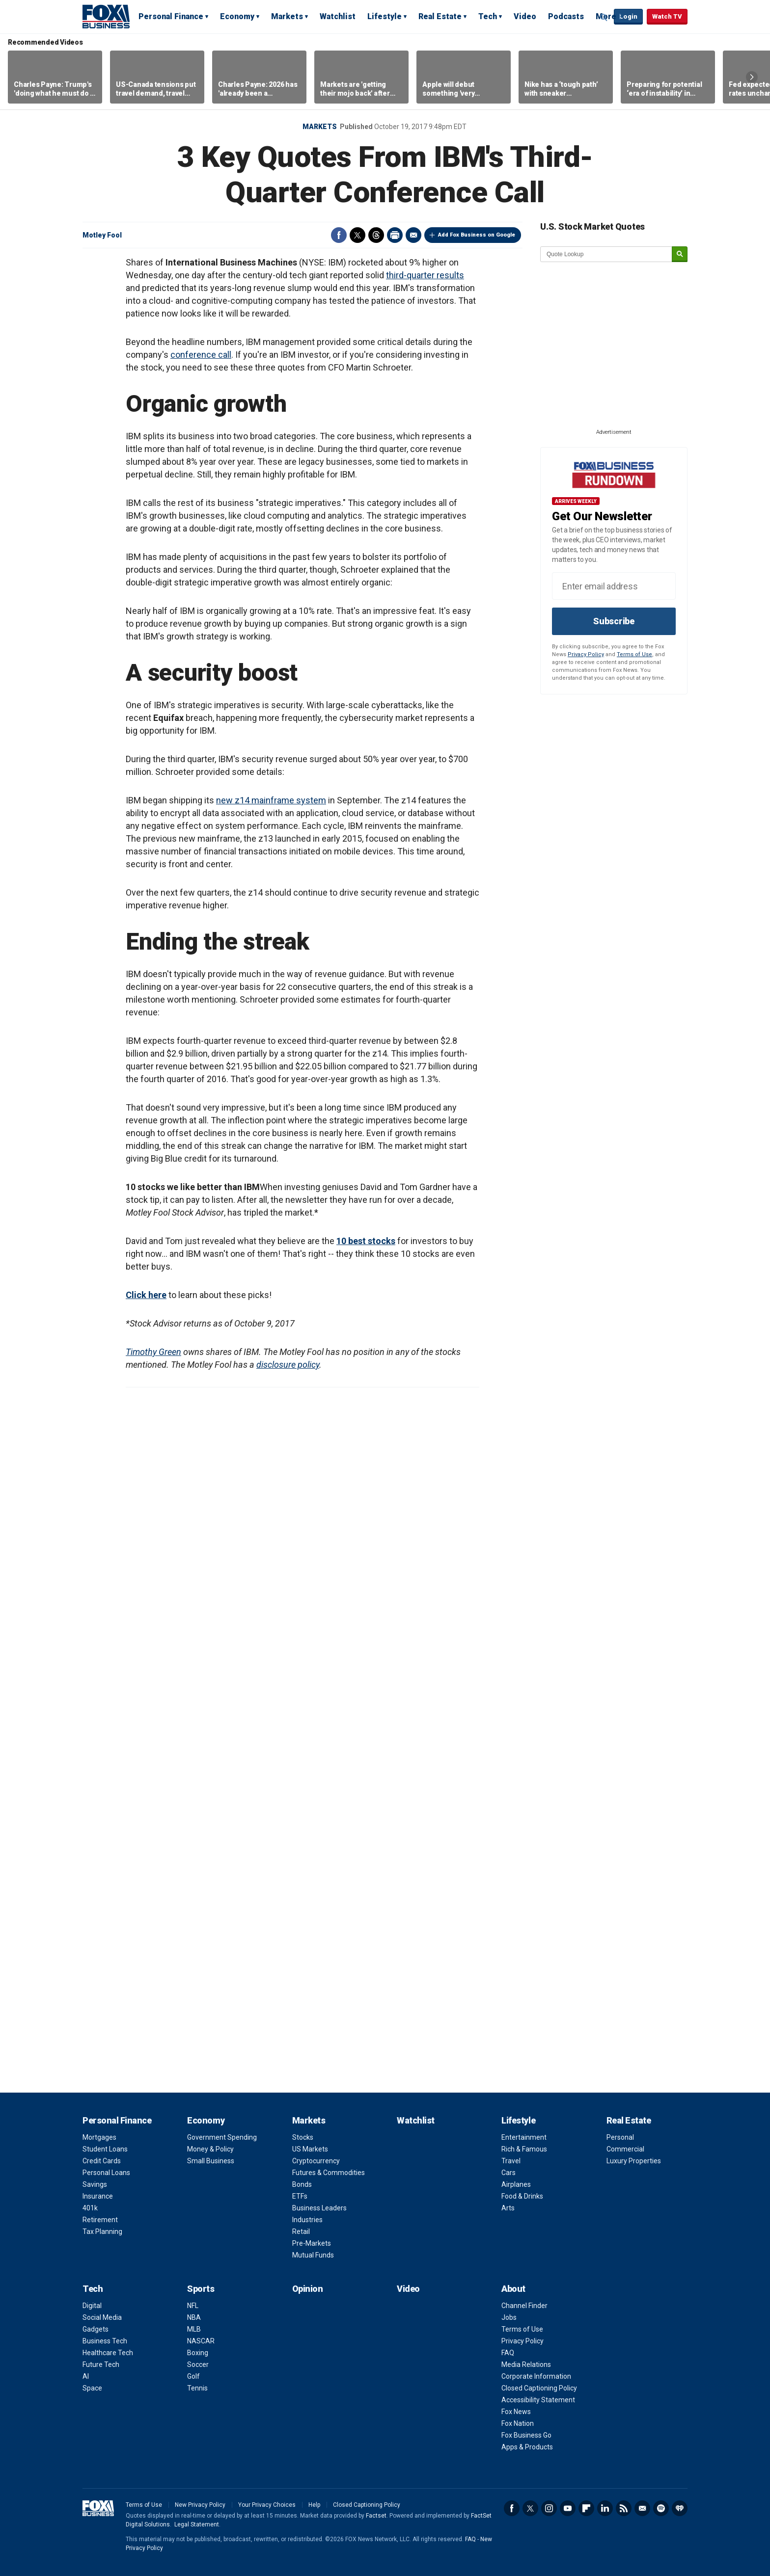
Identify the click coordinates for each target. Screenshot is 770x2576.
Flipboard (586, 2508)
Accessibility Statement (538, 2400)
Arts (508, 2208)
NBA (194, 2317)
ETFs (299, 2196)
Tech (487, 16)
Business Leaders (319, 2208)
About (513, 2289)
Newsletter (642, 2508)
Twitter (357, 235)
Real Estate (440, 16)
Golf (193, 2376)
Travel (511, 2161)
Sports (200, 2289)
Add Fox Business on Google (476, 235)
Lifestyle (384, 16)
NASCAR (201, 2341)
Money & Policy (210, 2149)
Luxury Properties (633, 2161)
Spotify (661, 2508)
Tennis (197, 2388)
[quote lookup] (606, 254)
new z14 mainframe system (271, 800)
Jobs (509, 2317)
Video (525, 16)
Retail (301, 2231)
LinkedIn (605, 2508)
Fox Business (106, 16)
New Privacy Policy (200, 2504)
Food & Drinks (522, 2196)
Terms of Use (634, 654)
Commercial (625, 2149)
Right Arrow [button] (752, 77)
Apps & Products (527, 2447)
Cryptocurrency (316, 2161)
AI (85, 2376)
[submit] (680, 254)
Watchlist (338, 16)
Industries (307, 2220)
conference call (200, 354)
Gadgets (95, 2329)
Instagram (549, 2508)
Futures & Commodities (328, 2173)
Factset (376, 2515)
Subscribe (613, 621)
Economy (237, 16)
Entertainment (524, 2137)
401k (90, 2208)
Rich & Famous (524, 2149)
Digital (92, 2306)
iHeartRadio (680, 2508)
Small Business (210, 2161)
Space (92, 2388)
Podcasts (566, 16)
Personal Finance (170, 16)
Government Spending (222, 2137)
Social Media (102, 2317)
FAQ (507, 2353)
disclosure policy (287, 1364)
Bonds (302, 2184)
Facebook (339, 235)
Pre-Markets (311, 2243)
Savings (94, 2184)
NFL (192, 2306)
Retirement (100, 2220)
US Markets (310, 2149)
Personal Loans (106, 2173)
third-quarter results (425, 275)
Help (314, 2504)
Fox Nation (517, 2423)
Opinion (307, 2289)
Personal (620, 2137)
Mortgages (99, 2137)
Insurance (97, 2196)
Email (413, 235)
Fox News (516, 2412)
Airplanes (516, 2184)
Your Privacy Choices (267, 2504)
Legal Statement (196, 2524)
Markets (287, 16)
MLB (194, 2329)
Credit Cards (101, 2161)
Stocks (302, 2137)
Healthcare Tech (107, 2353)
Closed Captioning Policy (539, 2388)
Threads (376, 235)
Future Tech (100, 2364)
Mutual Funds (313, 2255)
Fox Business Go (526, 2435)
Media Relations (526, 2364)
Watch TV (667, 16)
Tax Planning (102, 2231)
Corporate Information (536, 2376)
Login (628, 16)
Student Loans (105, 2149)
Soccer (198, 2364)
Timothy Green (153, 1352)
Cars (508, 2173)
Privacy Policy (586, 654)
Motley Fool (102, 235)
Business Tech (104, 2341)
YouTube (568, 2508)
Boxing (197, 2353)
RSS (624, 2508)
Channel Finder (524, 2306)
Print (395, 235)
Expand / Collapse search (604, 17)
